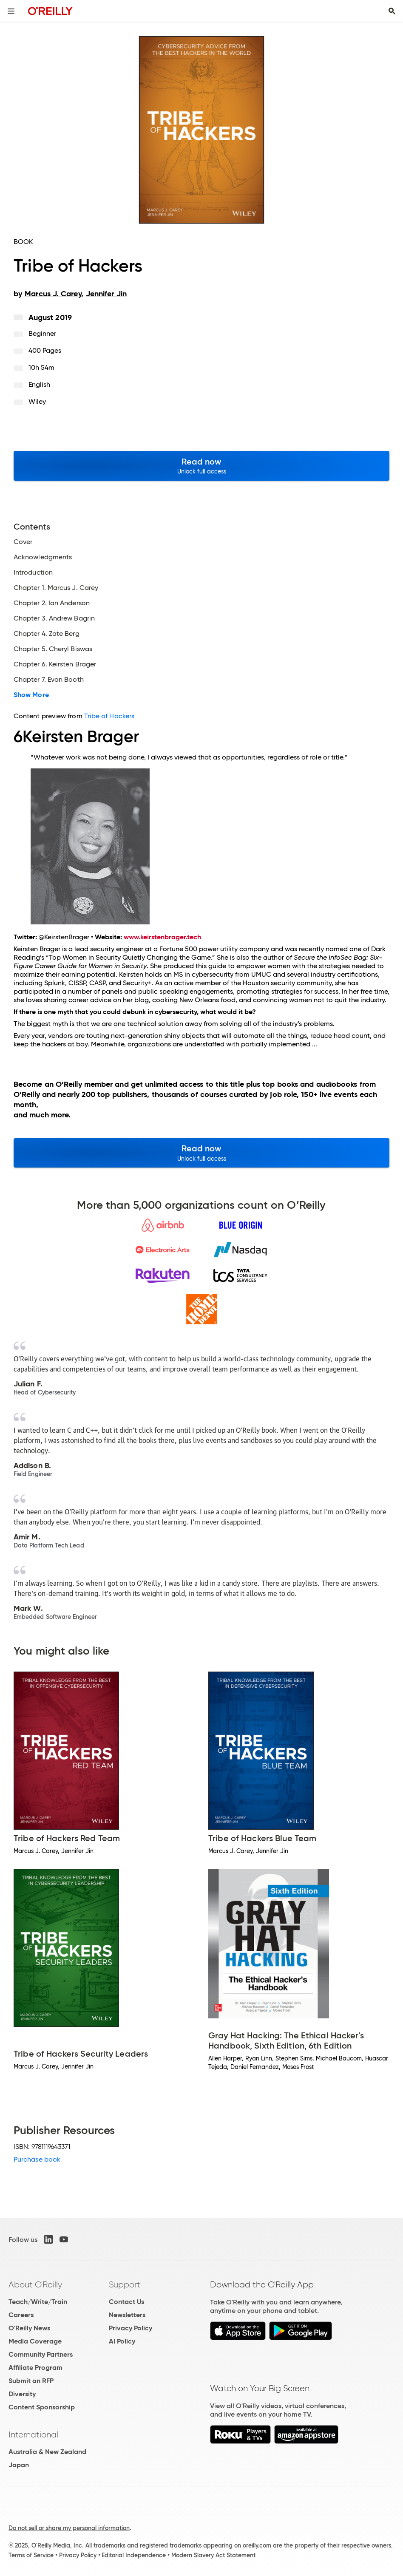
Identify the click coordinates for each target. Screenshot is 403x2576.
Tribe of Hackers (109, 716)
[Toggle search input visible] (392, 11)
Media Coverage (35, 2341)
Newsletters (127, 2314)
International (33, 2434)
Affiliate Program (35, 2367)
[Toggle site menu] (11, 11)
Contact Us (126, 2301)
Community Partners (41, 2354)
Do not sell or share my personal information (69, 2528)
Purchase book (37, 2159)
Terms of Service (31, 2555)
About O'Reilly (35, 2284)
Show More (31, 694)
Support (124, 2284)
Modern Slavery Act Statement (213, 2555)
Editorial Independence (134, 2555)
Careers (21, 2314)
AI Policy (122, 2341)
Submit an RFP (31, 2380)
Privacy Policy (130, 2328)
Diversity (22, 2393)
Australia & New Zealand (47, 2451)
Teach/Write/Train (38, 2301)
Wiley (37, 401)
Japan (19, 2464)
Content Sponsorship (42, 2407)
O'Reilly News (29, 2328)
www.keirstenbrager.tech (162, 936)
